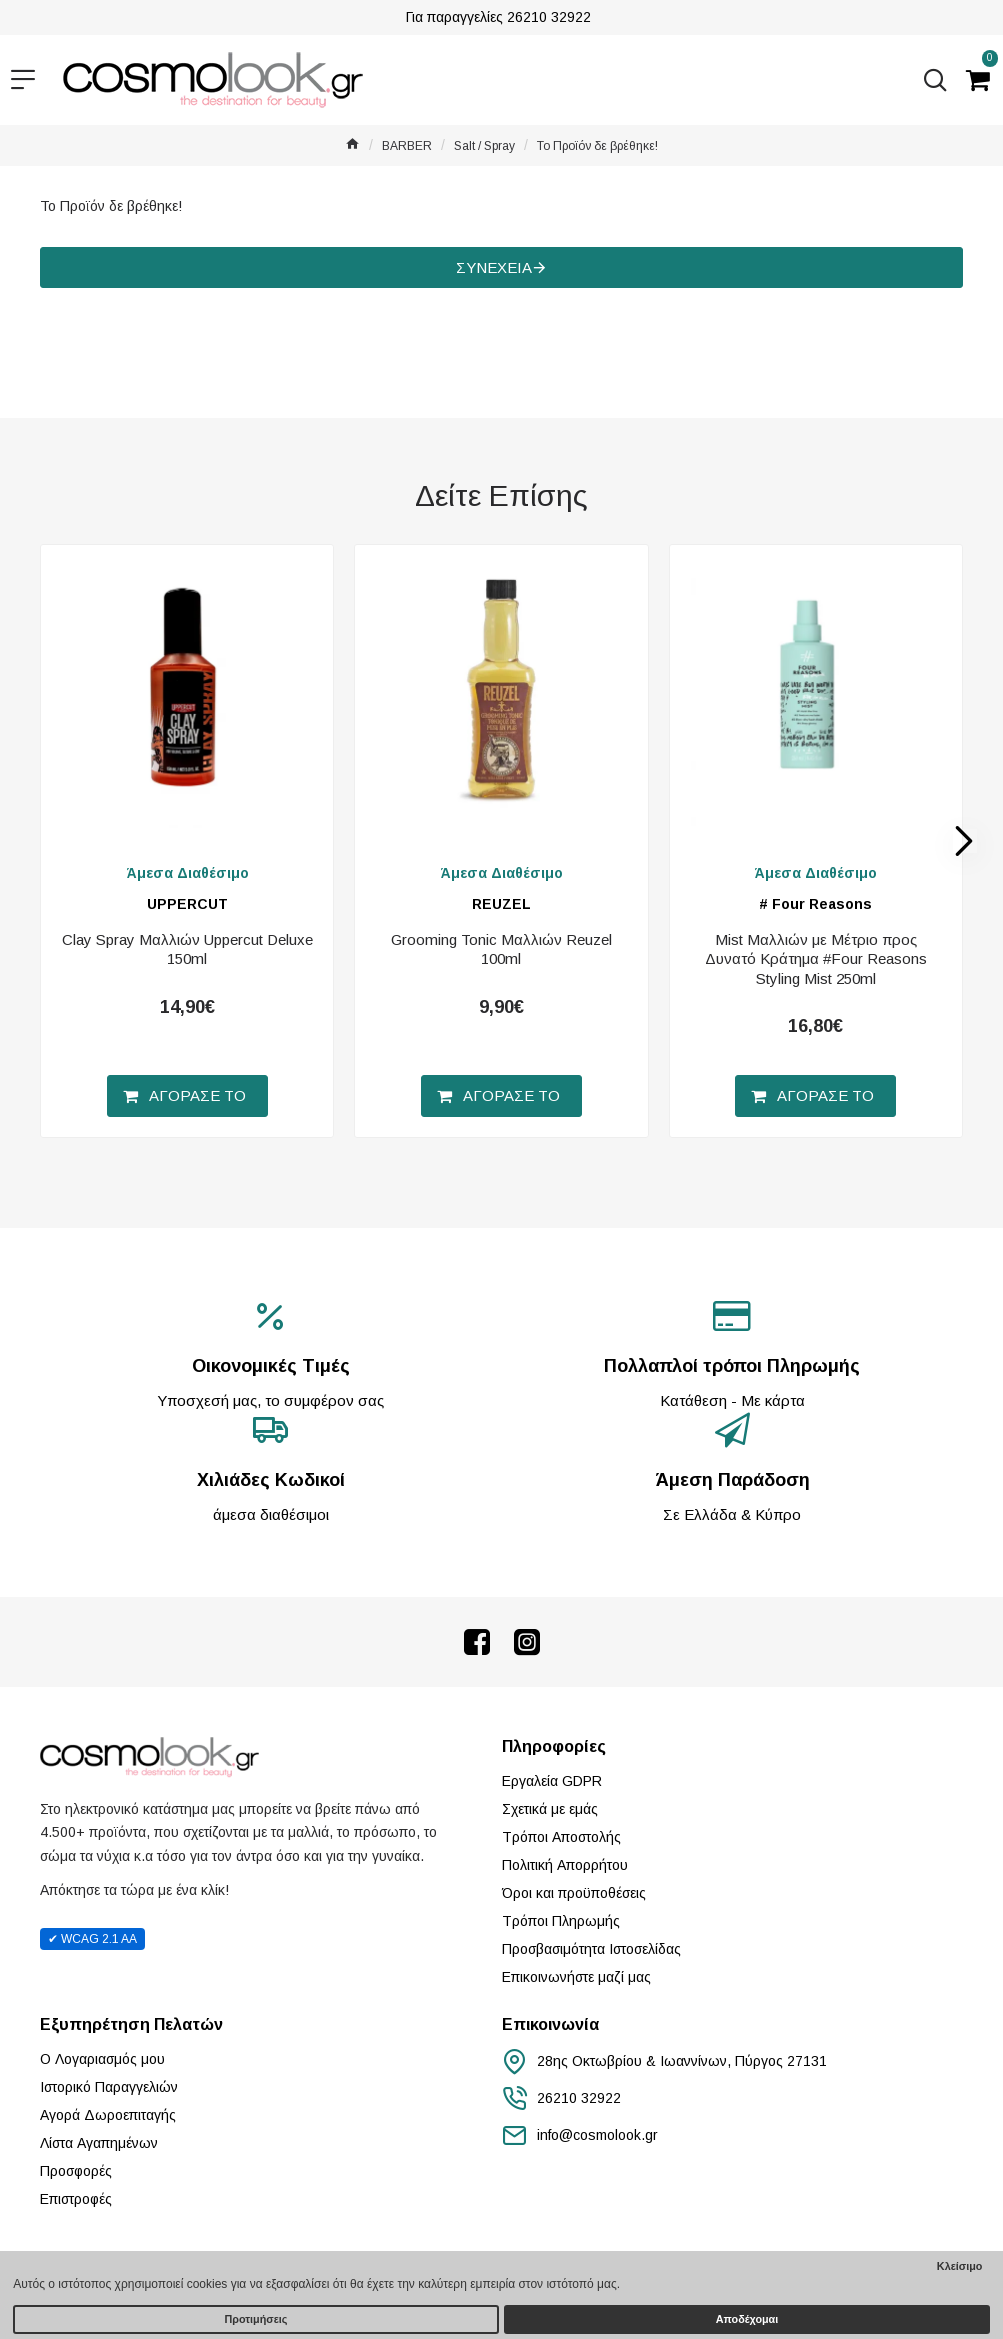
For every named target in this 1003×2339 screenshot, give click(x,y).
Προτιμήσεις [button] (256, 2319)
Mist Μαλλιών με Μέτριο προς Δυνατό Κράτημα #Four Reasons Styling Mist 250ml (816, 959)
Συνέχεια (494, 267)
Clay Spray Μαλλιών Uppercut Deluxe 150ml (187, 949)
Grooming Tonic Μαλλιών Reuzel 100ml (501, 949)
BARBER (407, 146)
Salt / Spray (484, 146)
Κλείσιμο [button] (960, 2266)
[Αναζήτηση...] (930, 80)
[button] (964, 841)
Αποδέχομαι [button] (747, 2319)
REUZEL (501, 904)
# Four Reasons (815, 904)
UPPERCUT (187, 904)
